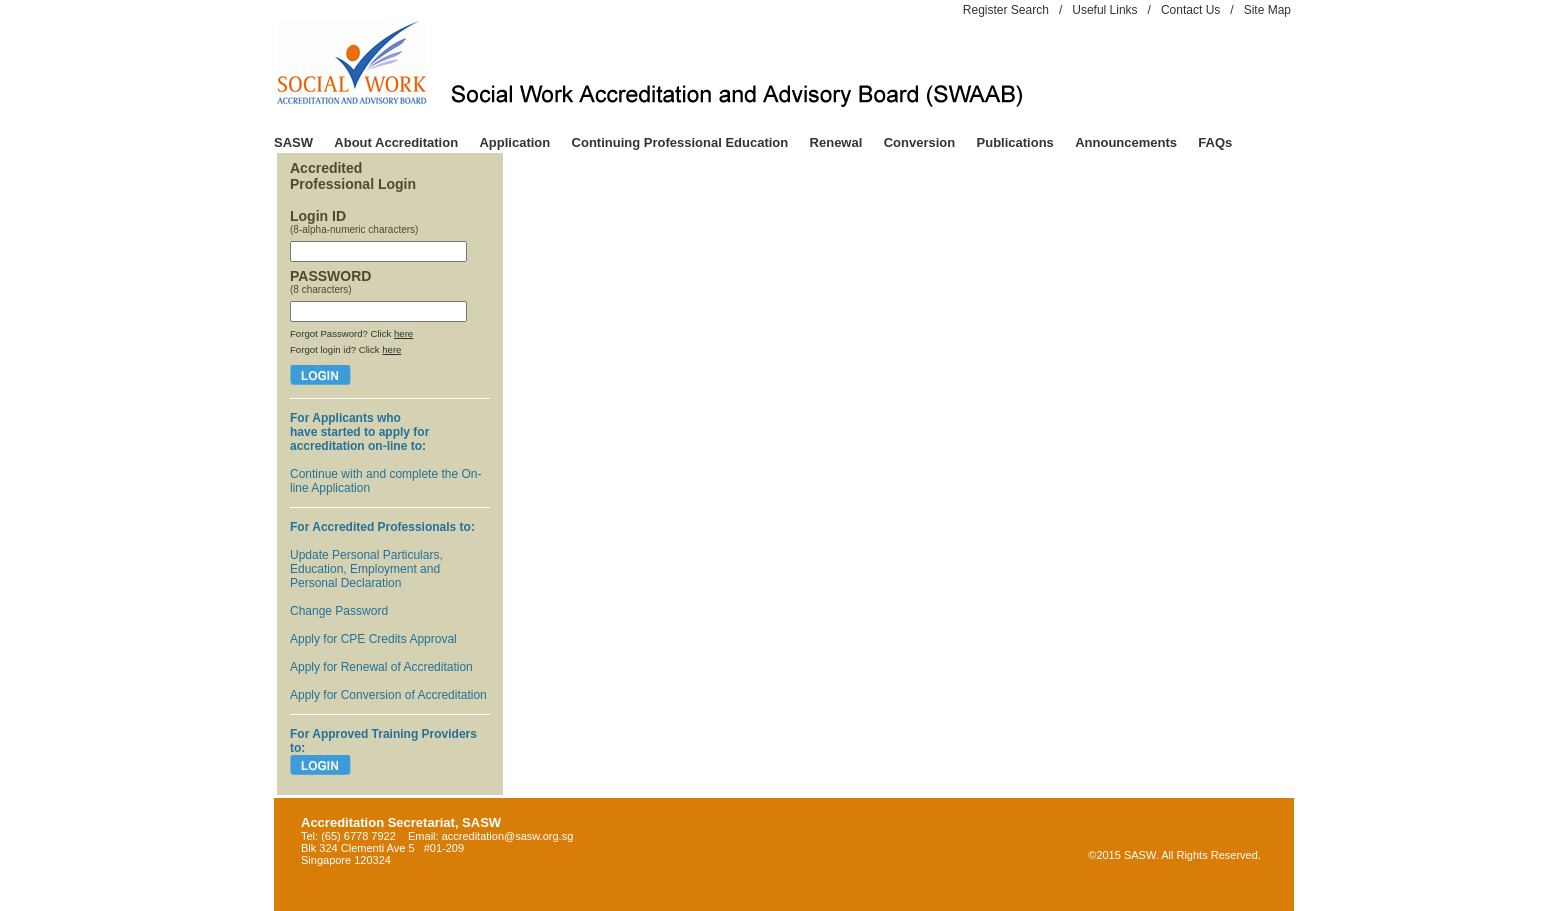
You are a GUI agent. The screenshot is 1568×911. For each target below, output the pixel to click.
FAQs (1215, 142)
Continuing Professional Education (680, 142)
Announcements (1126, 142)
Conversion (920, 142)
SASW (293, 142)
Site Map (1267, 10)
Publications (1015, 142)
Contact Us (1190, 10)
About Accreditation (396, 142)
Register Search (1006, 10)
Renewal (836, 142)
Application (514, 142)
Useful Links (1104, 10)
